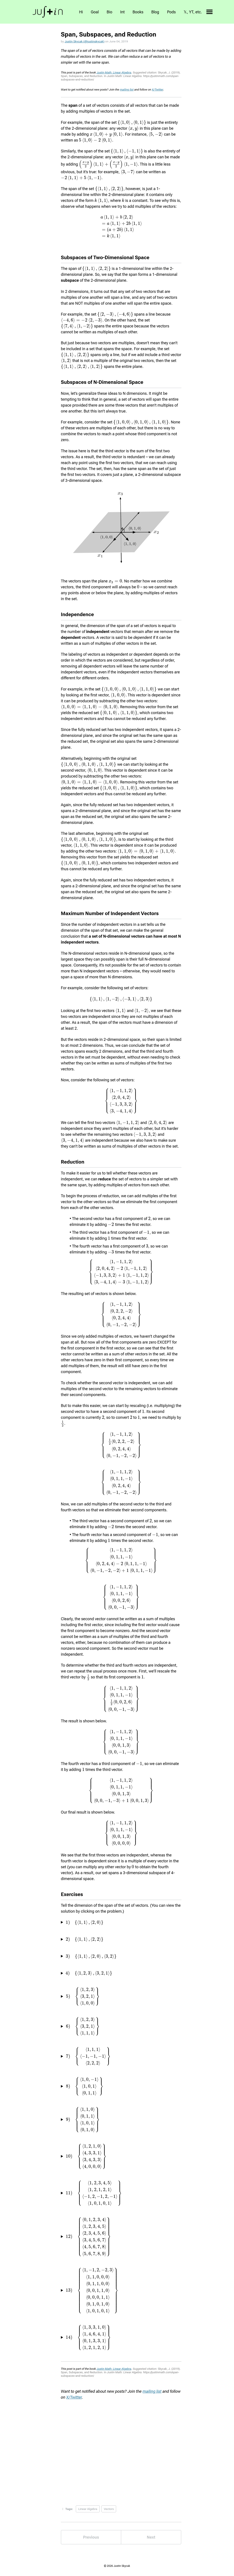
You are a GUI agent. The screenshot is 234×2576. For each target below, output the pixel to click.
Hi (81, 12)
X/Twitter (157, 89)
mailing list (126, 89)
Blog (155, 12)
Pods (171, 12)
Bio (109, 12)
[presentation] (132, 122)
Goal (95, 12)
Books (138, 12)
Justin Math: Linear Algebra (114, 72)
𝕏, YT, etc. (193, 12)
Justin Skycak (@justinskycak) (84, 41)
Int (122, 12)
